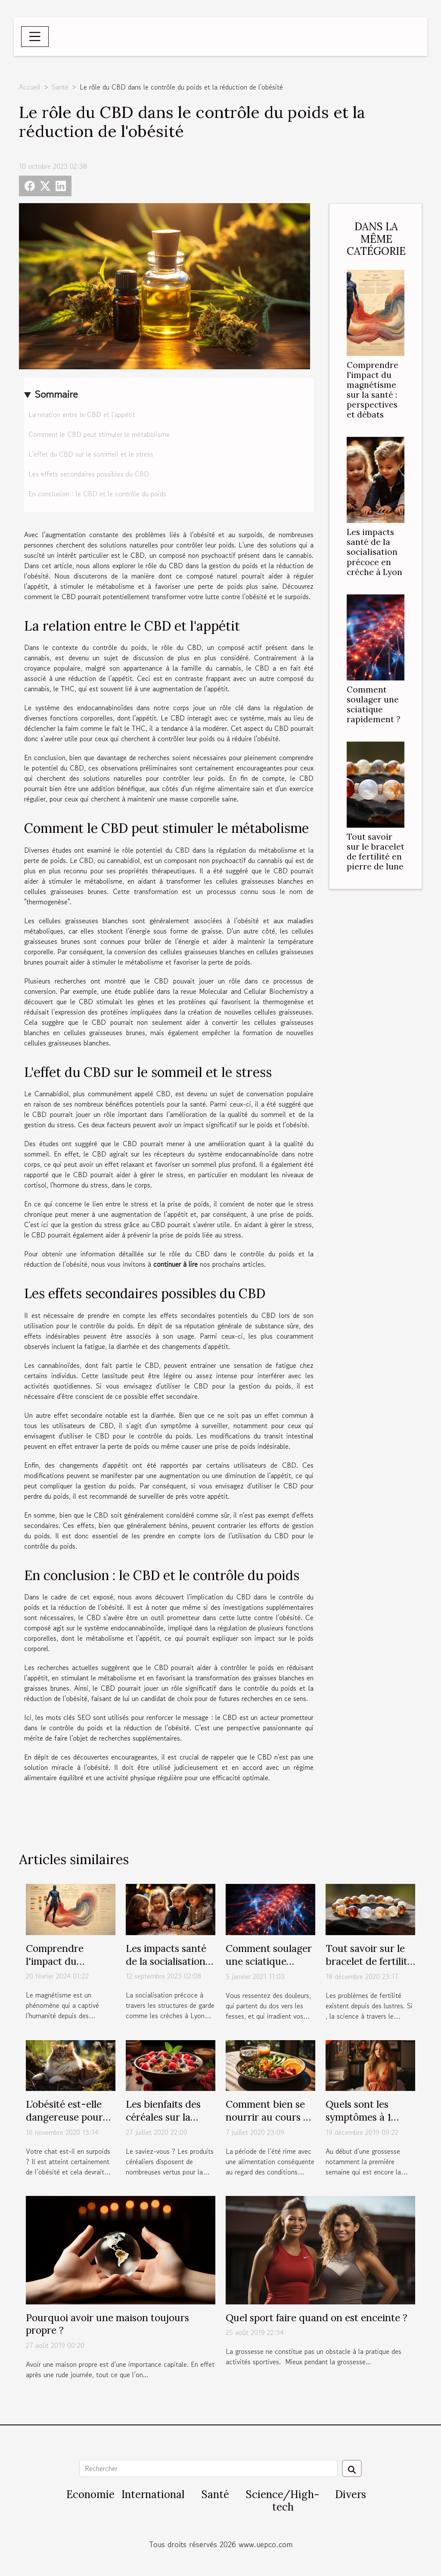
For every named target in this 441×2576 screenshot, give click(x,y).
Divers (350, 2494)
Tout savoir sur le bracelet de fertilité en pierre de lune (375, 852)
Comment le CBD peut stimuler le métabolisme (99, 434)
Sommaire (56, 394)
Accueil (29, 87)
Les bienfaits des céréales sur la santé (163, 2117)
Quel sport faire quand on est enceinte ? (316, 2317)
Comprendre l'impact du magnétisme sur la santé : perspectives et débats (372, 390)
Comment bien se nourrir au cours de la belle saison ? (270, 2117)
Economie (90, 2494)
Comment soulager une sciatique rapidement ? (374, 704)
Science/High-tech (283, 2501)
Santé (60, 87)
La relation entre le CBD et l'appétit (81, 414)
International (152, 2494)
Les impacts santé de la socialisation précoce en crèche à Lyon (374, 552)
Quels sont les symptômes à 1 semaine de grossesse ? (358, 2123)
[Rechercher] (208, 2468)
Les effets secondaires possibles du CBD (88, 474)
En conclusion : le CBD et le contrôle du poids (97, 494)
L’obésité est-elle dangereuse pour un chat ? (64, 2117)
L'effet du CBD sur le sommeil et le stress (90, 454)
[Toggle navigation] (35, 36)
